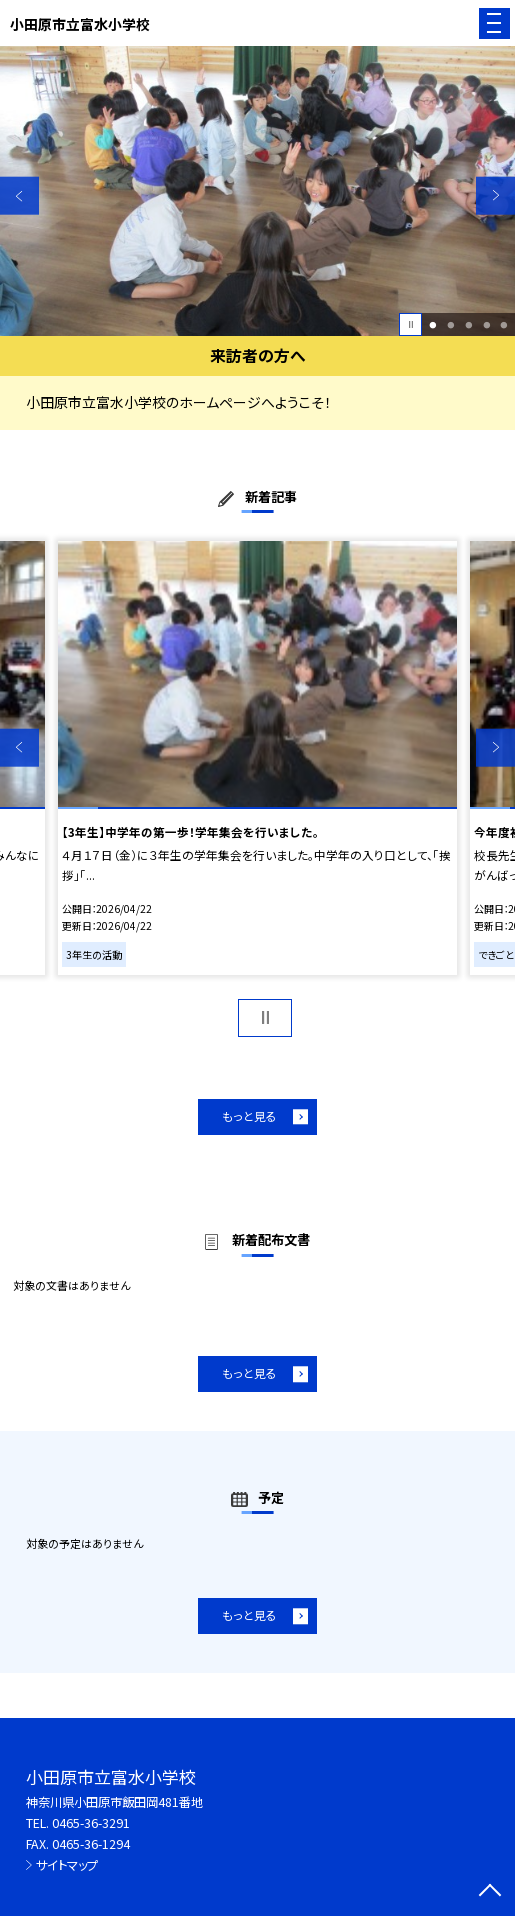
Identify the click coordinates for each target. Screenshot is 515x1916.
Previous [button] (19, 195)
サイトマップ (67, 1865)
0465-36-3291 (91, 1823)
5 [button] (504, 325)
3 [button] (468, 325)
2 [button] (450, 325)
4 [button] (486, 325)
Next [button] (495, 195)
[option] (257, 191)
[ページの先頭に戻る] (490, 1892)
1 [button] (433, 325)
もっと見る (249, 1116)
